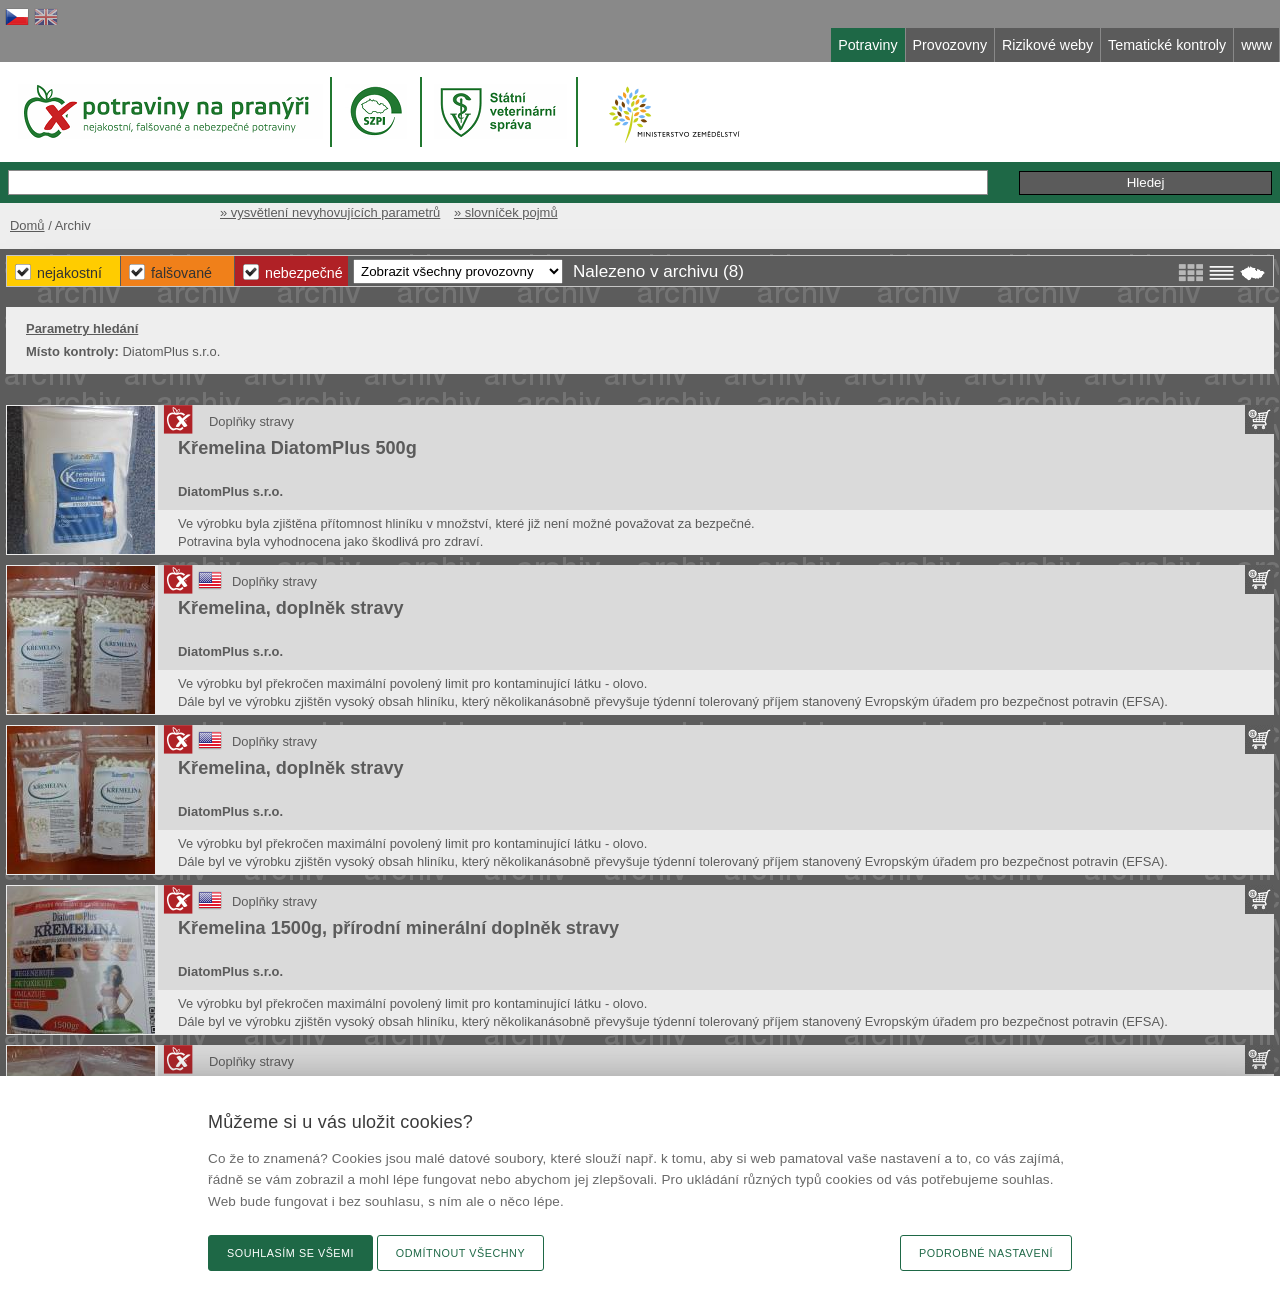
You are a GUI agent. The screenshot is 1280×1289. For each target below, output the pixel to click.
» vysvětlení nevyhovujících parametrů (330, 212)
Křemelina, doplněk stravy (291, 608)
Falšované (181, 273)
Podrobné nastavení (986, 1253)
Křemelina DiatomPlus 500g (297, 448)
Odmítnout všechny (460, 1253)
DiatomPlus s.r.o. (230, 491)
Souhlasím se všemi (290, 1253)
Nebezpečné (304, 273)
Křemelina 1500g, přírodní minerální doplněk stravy (398, 928)
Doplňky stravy (251, 421)
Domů (27, 225)
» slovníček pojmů (506, 212)
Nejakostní (69, 273)
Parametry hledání (82, 328)
